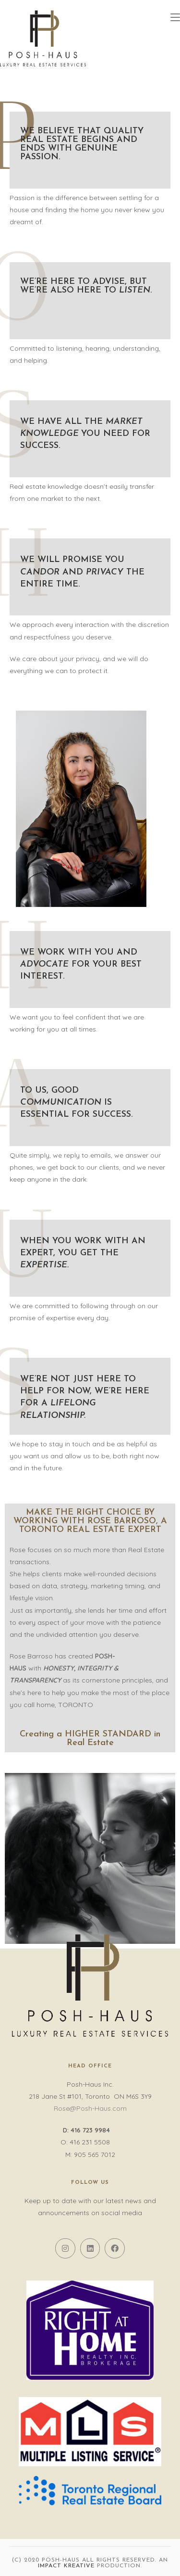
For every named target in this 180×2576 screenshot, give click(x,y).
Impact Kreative (66, 2566)
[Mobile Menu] (175, 17)
